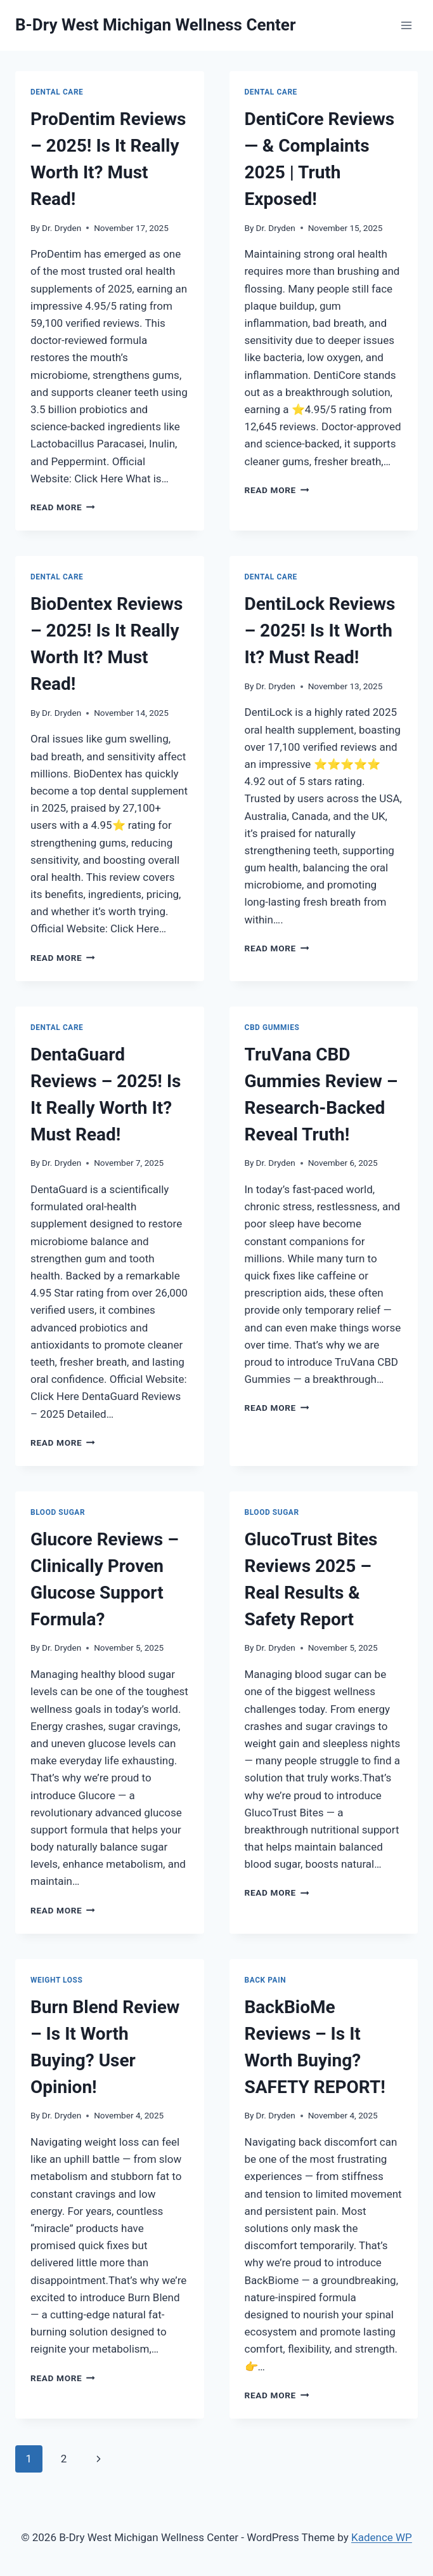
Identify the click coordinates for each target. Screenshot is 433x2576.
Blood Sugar (57, 1512)
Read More (62, 507)
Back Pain (266, 1980)
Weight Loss (56, 1980)
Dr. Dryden (61, 228)
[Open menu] (406, 25)
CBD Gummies (272, 1027)
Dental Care (56, 92)
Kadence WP (381, 2537)
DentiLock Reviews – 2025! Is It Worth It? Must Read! (320, 630)
